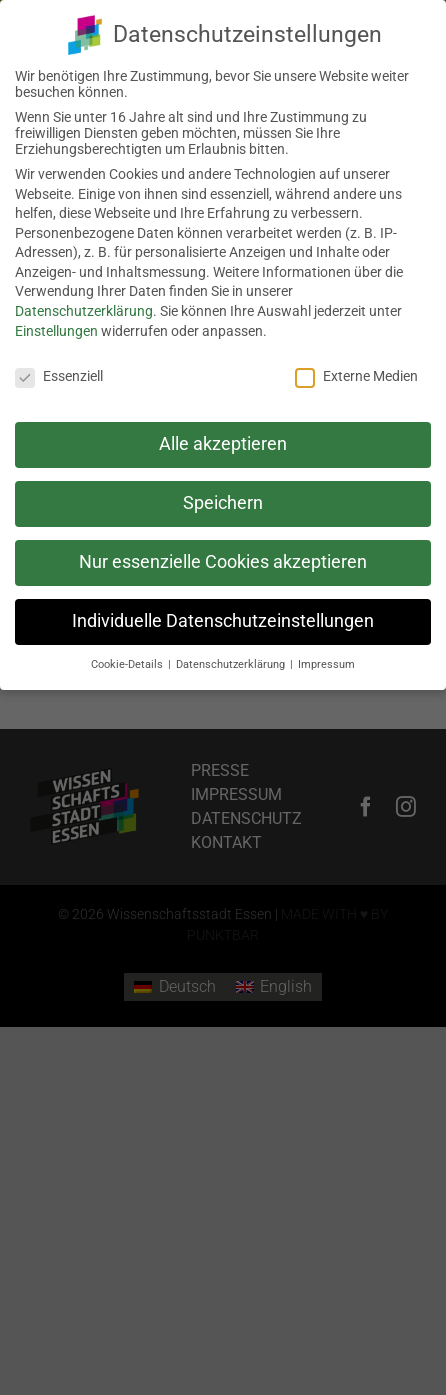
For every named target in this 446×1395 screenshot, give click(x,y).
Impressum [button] (326, 660)
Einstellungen (56, 327)
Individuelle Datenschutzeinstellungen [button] (223, 617)
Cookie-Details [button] (128, 660)
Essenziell (59, 372)
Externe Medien (356, 372)
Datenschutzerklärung (84, 307)
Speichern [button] (223, 499)
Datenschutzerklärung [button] (232, 660)
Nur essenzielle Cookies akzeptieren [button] (223, 558)
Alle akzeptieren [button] (223, 440)
